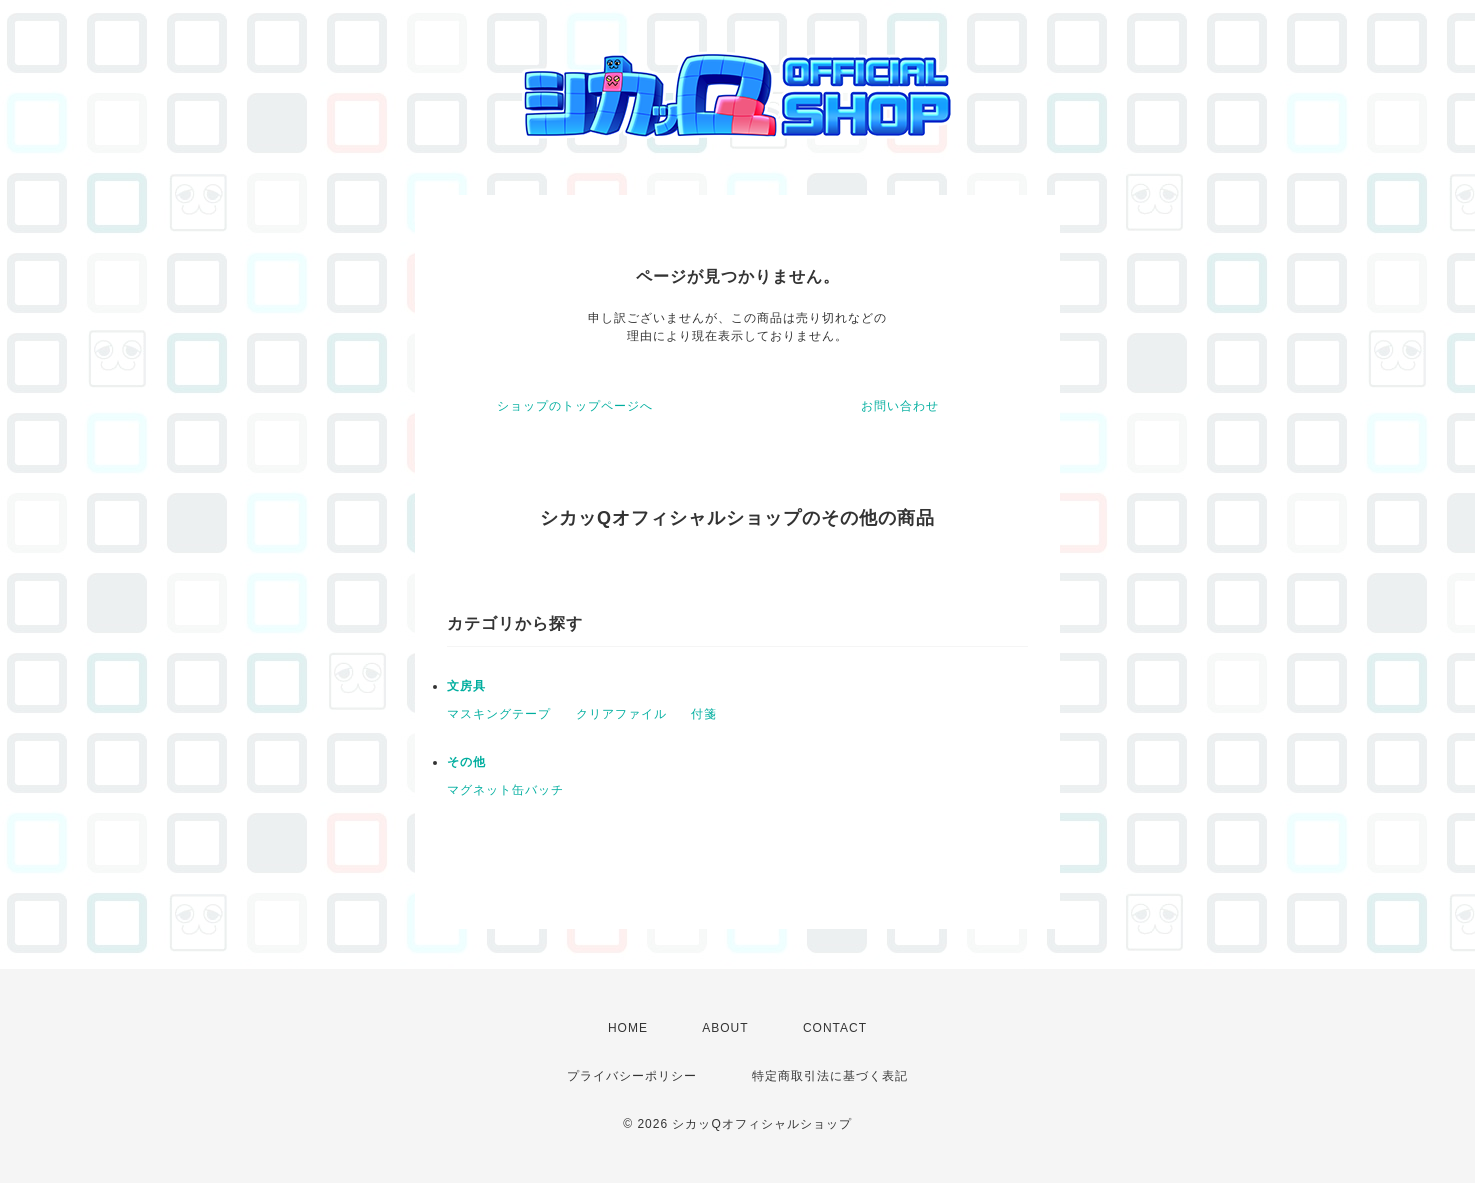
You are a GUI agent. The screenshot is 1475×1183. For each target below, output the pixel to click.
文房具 (466, 686)
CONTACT (835, 1028)
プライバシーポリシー (632, 1076)
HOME (628, 1028)
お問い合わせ (900, 406)
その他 (466, 762)
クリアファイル (621, 714)
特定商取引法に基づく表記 (830, 1076)
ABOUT (725, 1028)
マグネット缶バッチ (505, 790)
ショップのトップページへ (575, 406)
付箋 (704, 714)
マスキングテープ (499, 714)
